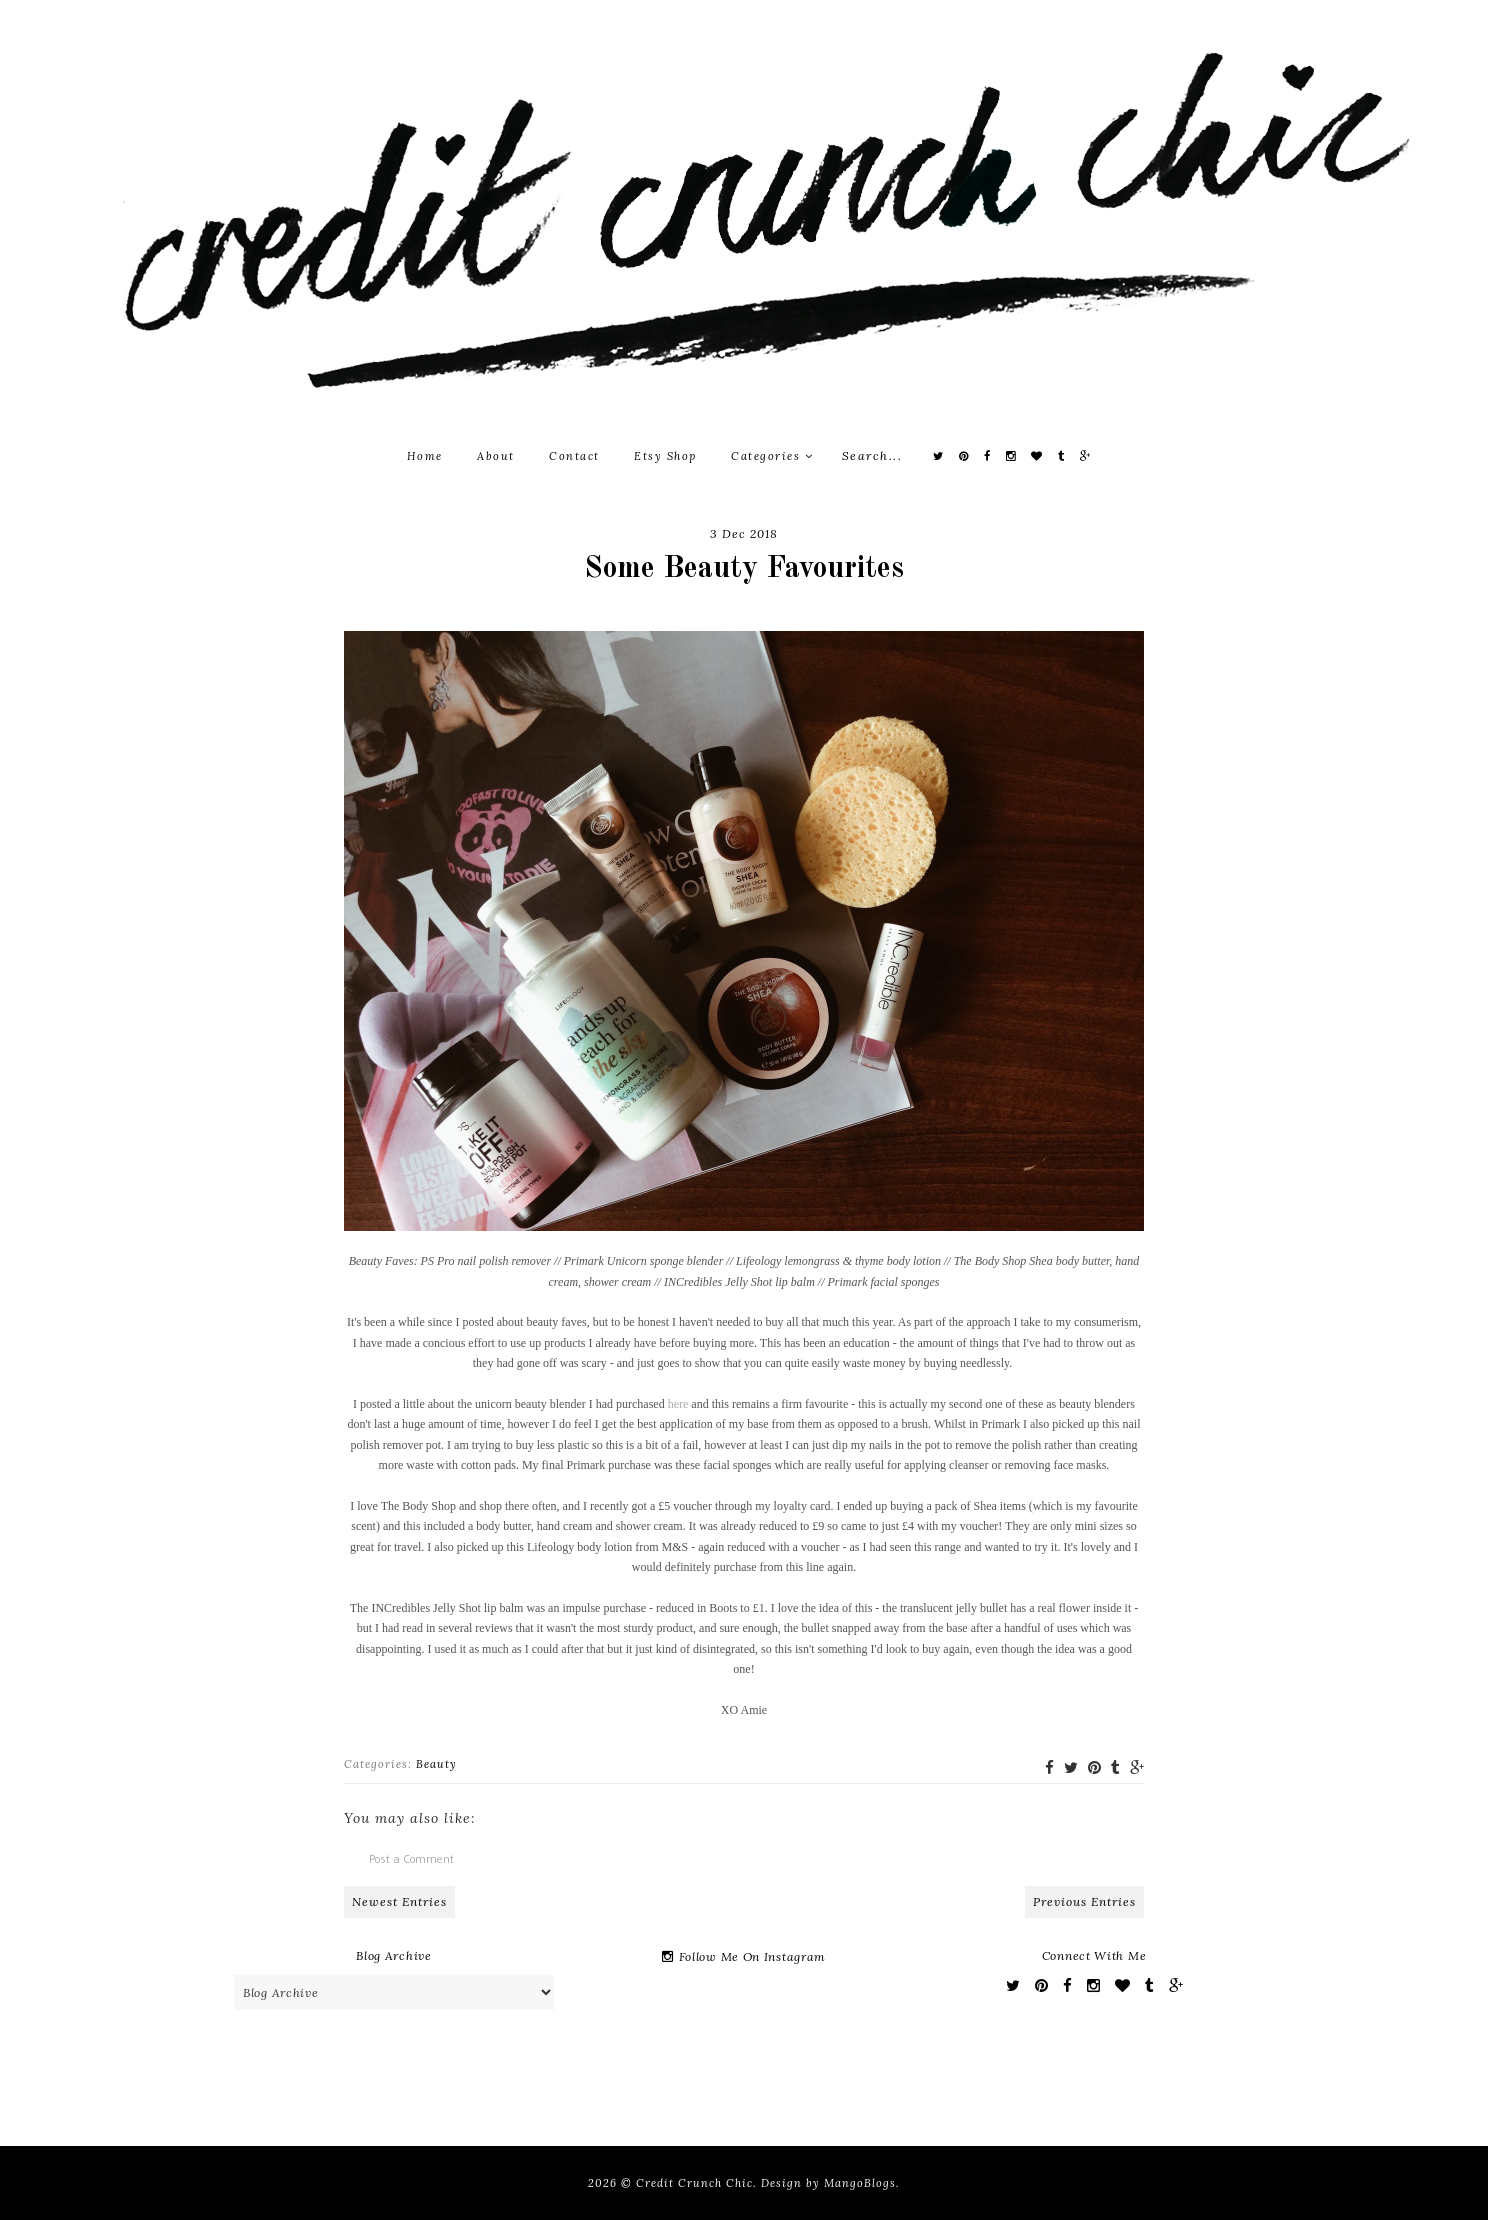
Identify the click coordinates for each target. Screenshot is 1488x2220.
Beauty (436, 1764)
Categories (772, 456)
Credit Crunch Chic (694, 2183)
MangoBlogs (860, 2183)
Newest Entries (399, 1901)
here (678, 1404)
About (496, 456)
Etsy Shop (665, 456)
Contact (574, 456)
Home (425, 456)
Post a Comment (411, 1858)
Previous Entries (1084, 1901)
